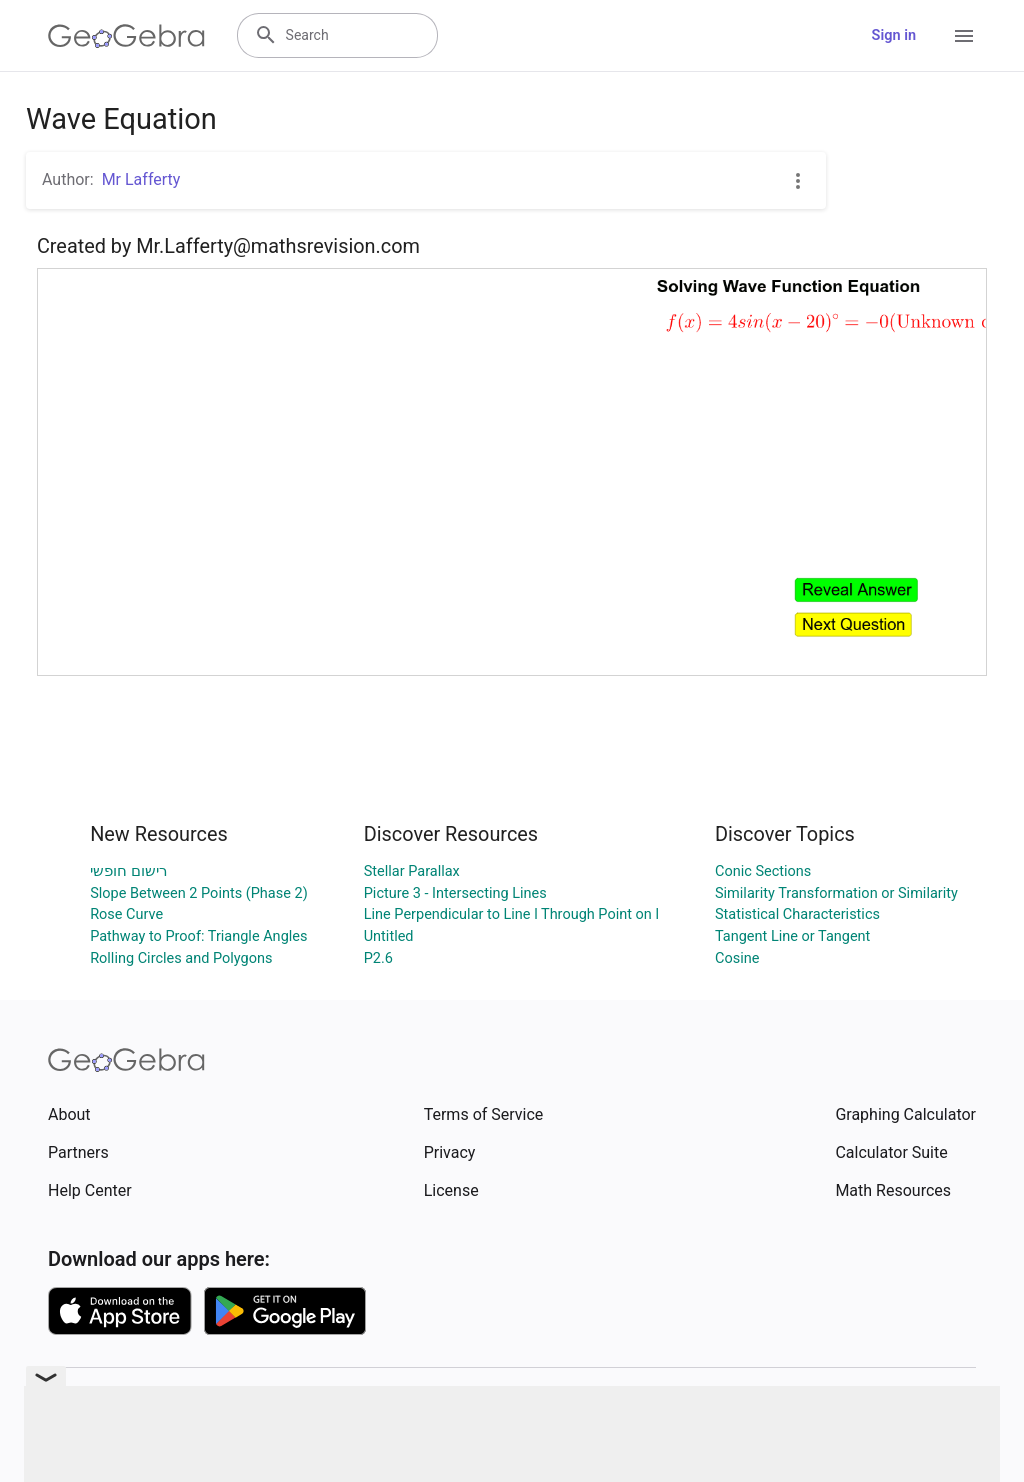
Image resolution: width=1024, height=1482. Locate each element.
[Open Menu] (964, 36)
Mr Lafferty (141, 179)
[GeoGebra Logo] (126, 36)
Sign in (894, 35)
